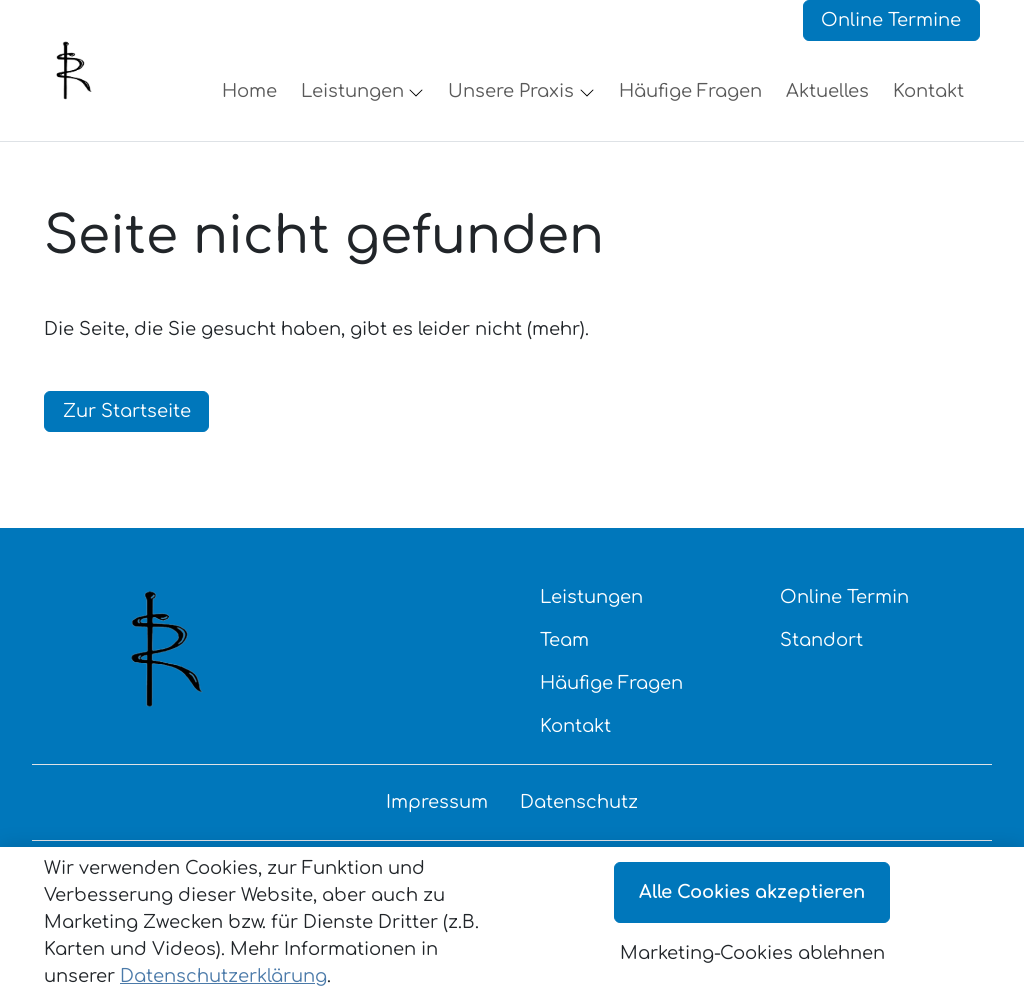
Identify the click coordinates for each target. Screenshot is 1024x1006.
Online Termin (844, 615)
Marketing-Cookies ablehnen (752, 953)
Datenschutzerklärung (223, 976)
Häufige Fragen (611, 701)
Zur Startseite (127, 429)
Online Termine (891, 29)
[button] (253, 100)
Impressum (437, 820)
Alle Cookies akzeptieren (752, 892)
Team (564, 658)
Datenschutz (579, 820)
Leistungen (591, 615)
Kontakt (575, 744)
